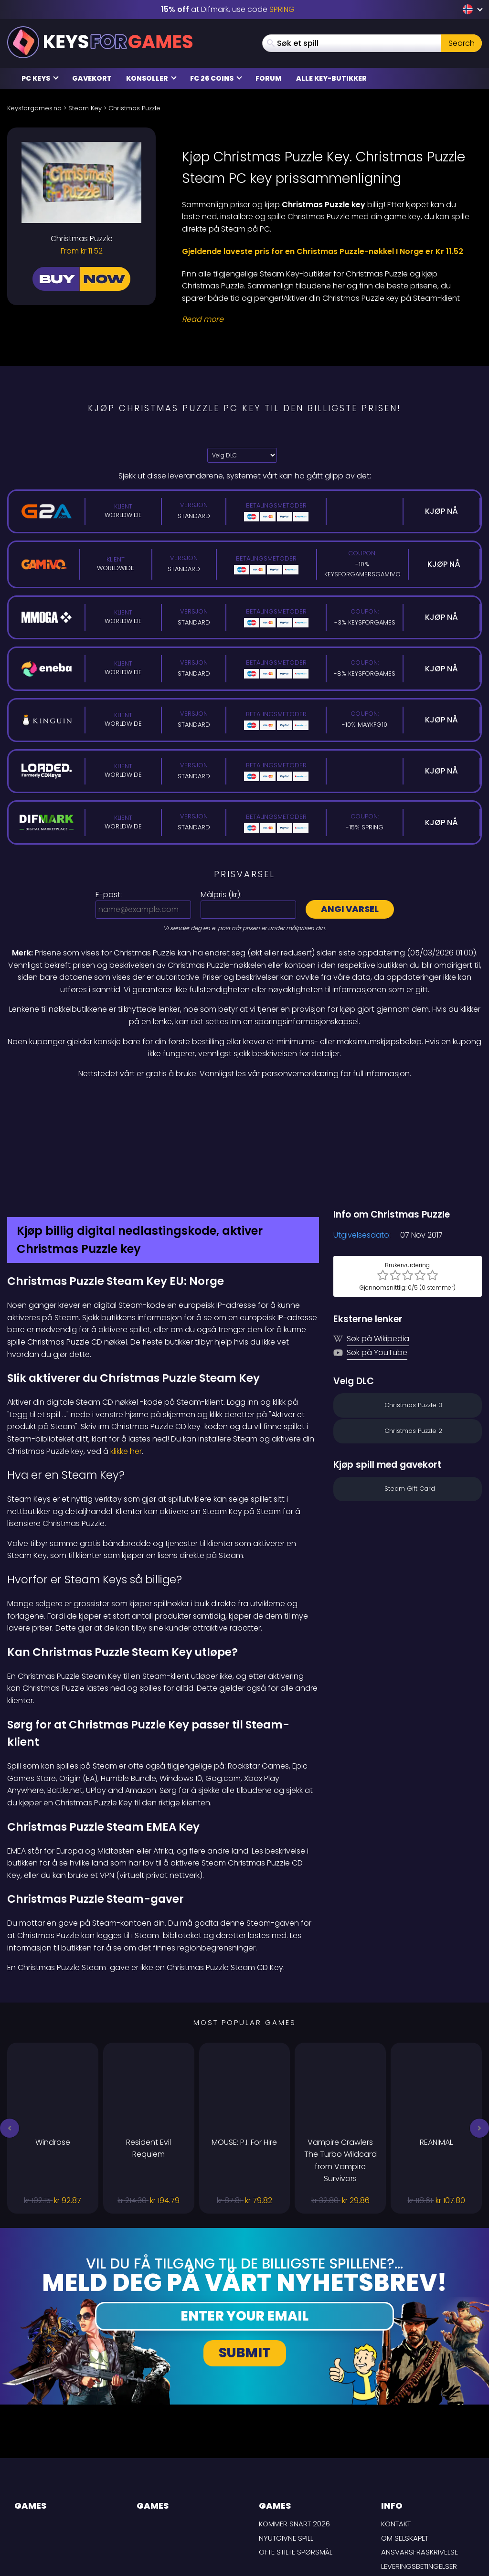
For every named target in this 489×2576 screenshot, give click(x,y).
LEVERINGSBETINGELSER (419, 2480)
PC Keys (40, 78)
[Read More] (326, 319)
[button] (9, 2041)
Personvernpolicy (414, 2494)
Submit (245, 2267)
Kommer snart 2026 (294, 2437)
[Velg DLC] (242, 455)
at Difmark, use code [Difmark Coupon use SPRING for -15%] (228, 9)
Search (461, 43)
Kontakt (396, 2437)
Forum (268, 78)
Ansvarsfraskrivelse (419, 2465)
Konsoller (151, 78)
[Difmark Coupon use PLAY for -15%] (244, 1100)
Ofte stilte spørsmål (295, 2465)
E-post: (109, 894)
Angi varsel (350, 909)
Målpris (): (221, 894)
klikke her (126, 1364)
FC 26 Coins (216, 78)
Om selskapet (404, 2452)
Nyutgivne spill (286, 2452)
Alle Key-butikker (331, 78)
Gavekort (92, 78)
